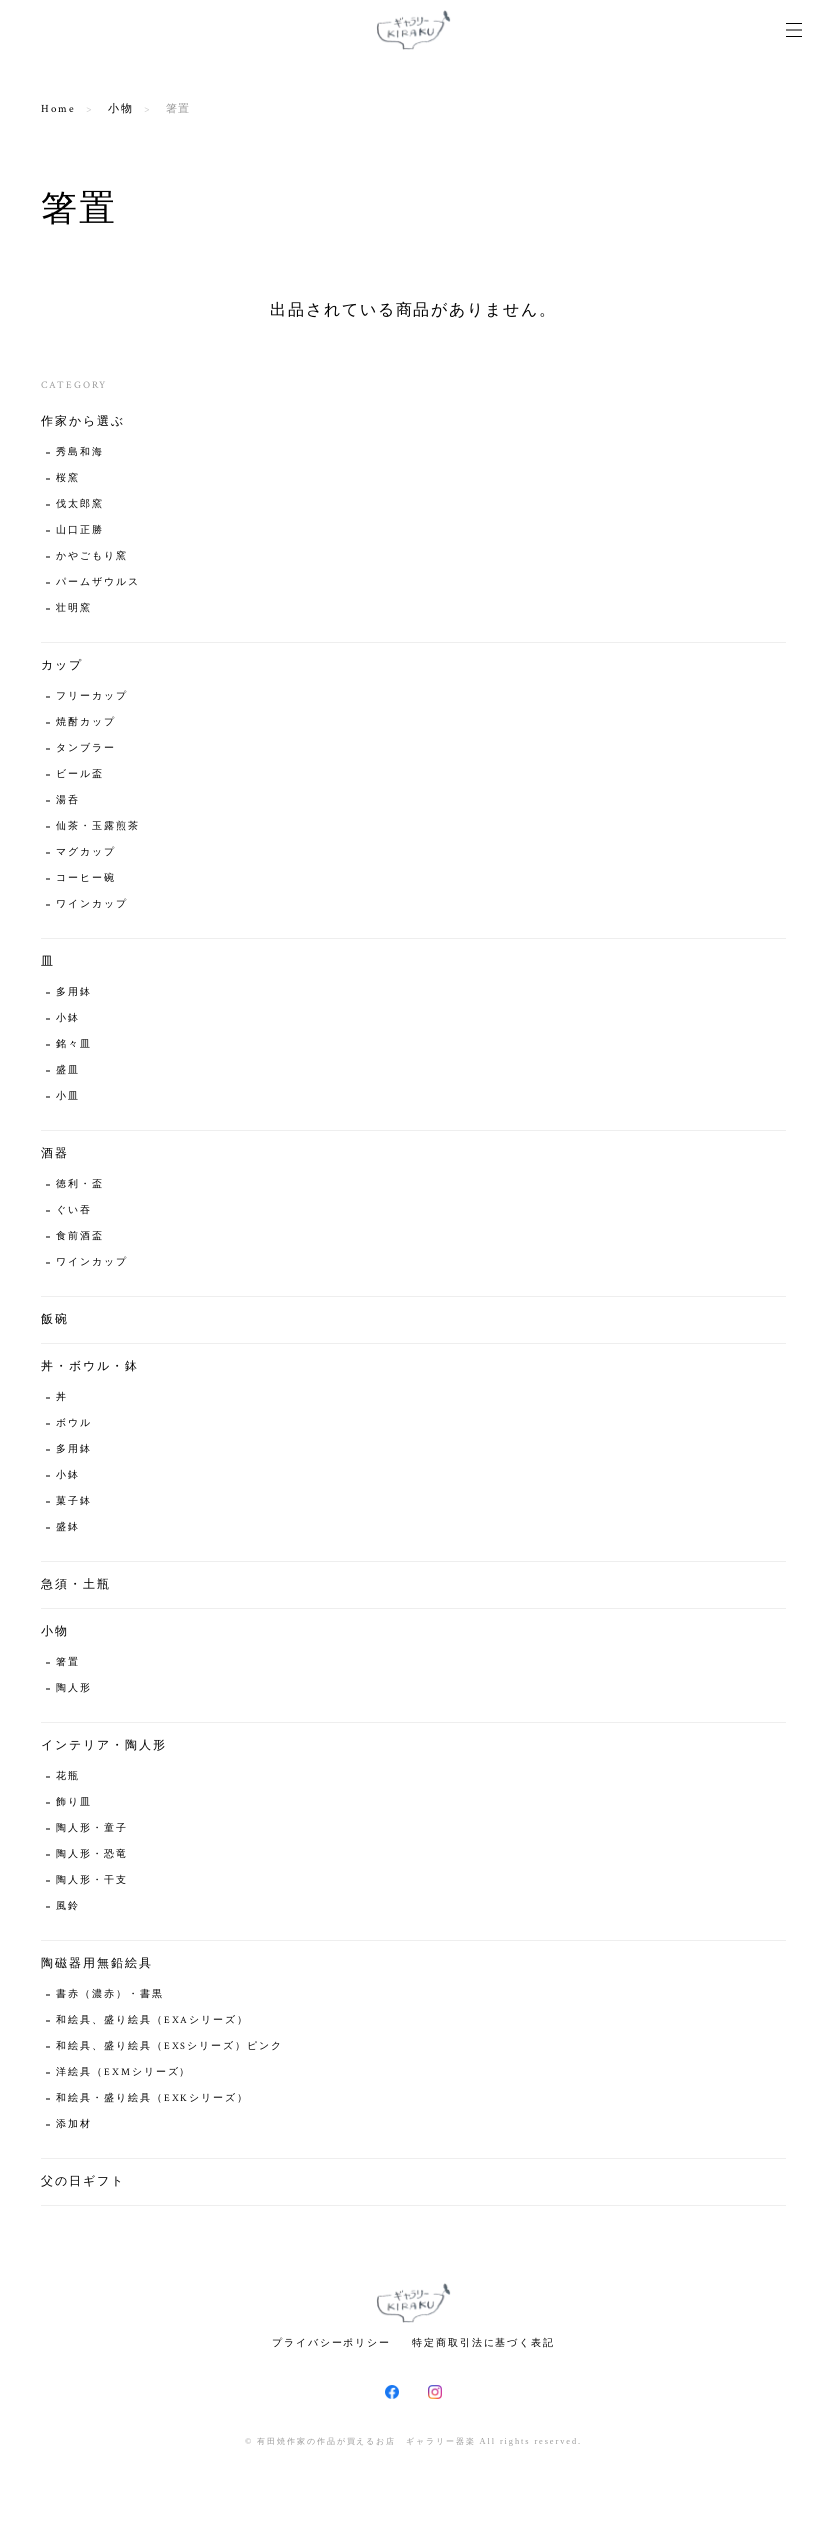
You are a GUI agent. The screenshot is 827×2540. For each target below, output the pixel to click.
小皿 (68, 1096)
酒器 (55, 1153)
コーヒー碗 (86, 878)
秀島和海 (80, 452)
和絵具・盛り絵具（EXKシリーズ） (152, 2098)
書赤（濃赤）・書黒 (109, 1994)
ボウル (74, 1423)
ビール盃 (80, 774)
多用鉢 (74, 992)
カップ (62, 665)
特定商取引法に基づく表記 (483, 2342)
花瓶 (68, 1776)
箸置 (68, 1662)
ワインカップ (92, 904)
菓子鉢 (74, 1501)
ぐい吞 (74, 1210)
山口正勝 (80, 530)
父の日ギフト (83, 2181)
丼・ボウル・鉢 (89, 1366)
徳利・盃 (80, 1184)
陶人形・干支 (92, 1880)
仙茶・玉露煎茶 (97, 826)
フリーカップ (92, 696)
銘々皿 (74, 1044)
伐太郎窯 (80, 504)
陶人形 (74, 1688)
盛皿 (68, 1070)
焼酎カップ (86, 722)
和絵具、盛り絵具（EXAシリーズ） (152, 2020)
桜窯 (68, 478)
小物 (121, 109)
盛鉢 (68, 1527)
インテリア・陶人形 (103, 1745)
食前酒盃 (80, 1236)
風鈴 (68, 1906)
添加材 (74, 2124)
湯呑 (68, 800)
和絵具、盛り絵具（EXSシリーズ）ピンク (169, 2046)
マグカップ (86, 852)
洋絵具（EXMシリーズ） (123, 2072)
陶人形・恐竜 (92, 1854)
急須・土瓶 (76, 1584)
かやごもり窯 (92, 556)
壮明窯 (74, 608)
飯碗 (55, 1319)
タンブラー (86, 748)
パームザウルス (97, 582)
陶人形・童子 (92, 1828)
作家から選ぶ (83, 421)
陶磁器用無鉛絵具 (96, 1963)
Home (58, 109)
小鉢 (68, 1018)
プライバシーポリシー (331, 2342)
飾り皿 (74, 1802)
